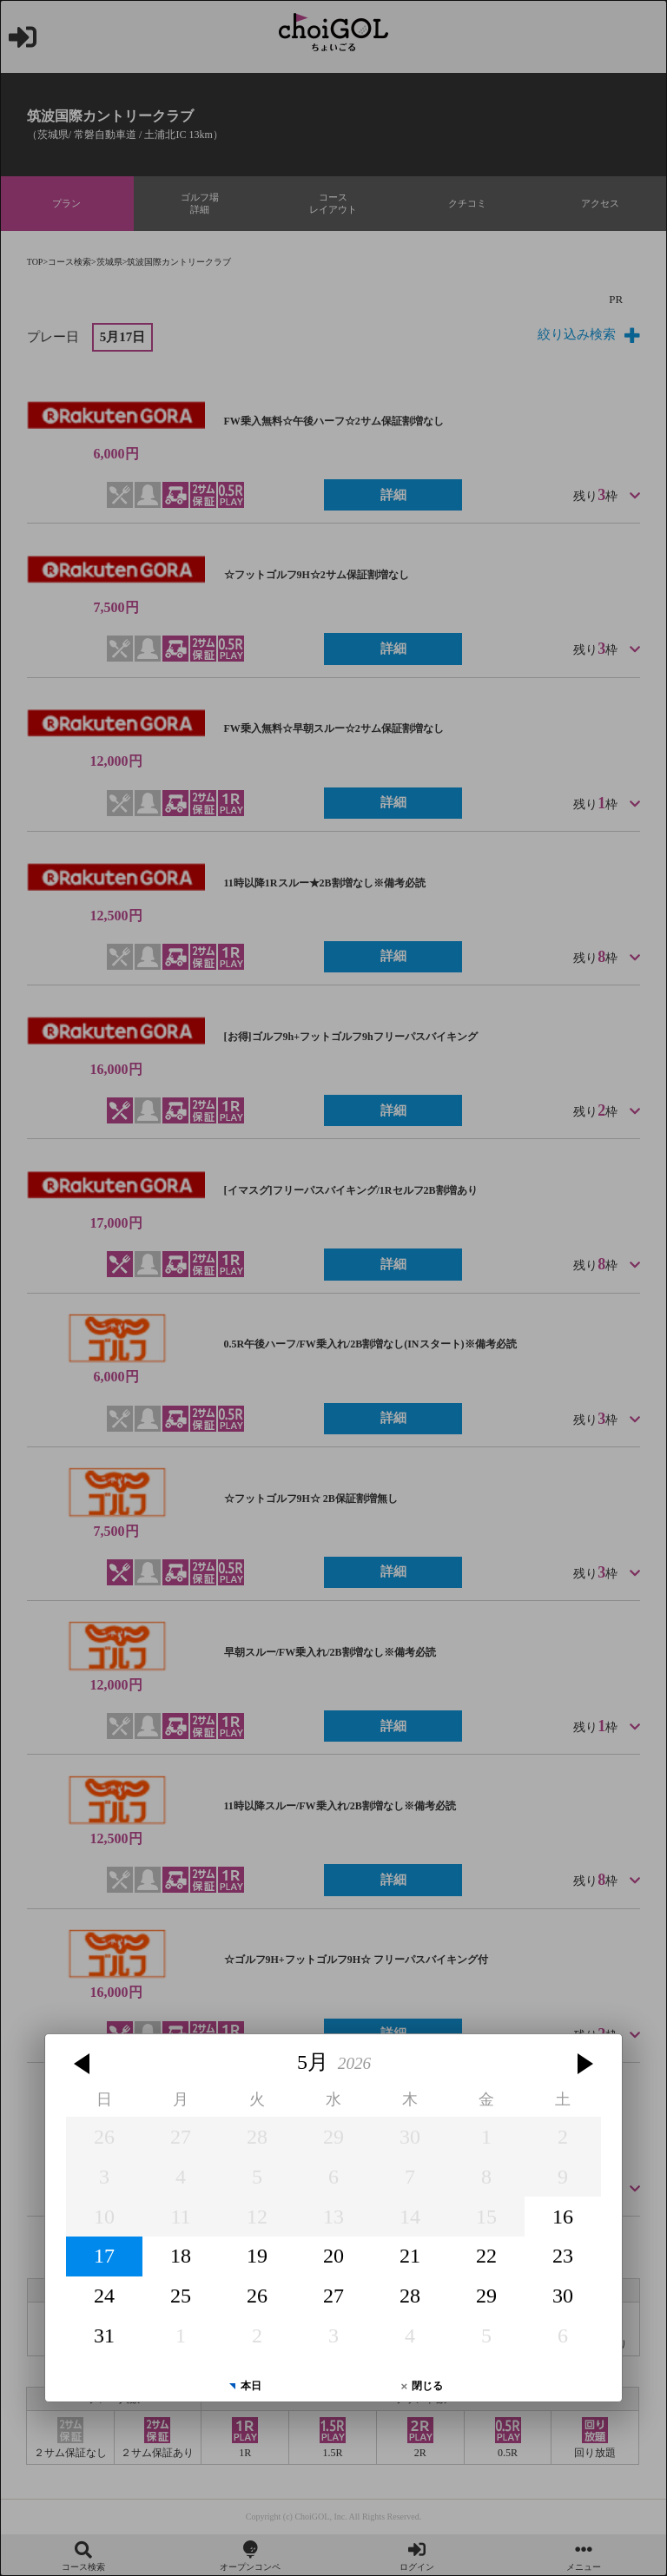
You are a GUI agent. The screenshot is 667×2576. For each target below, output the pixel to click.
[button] (84, 2064)
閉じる (427, 2386)
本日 (251, 2386)
